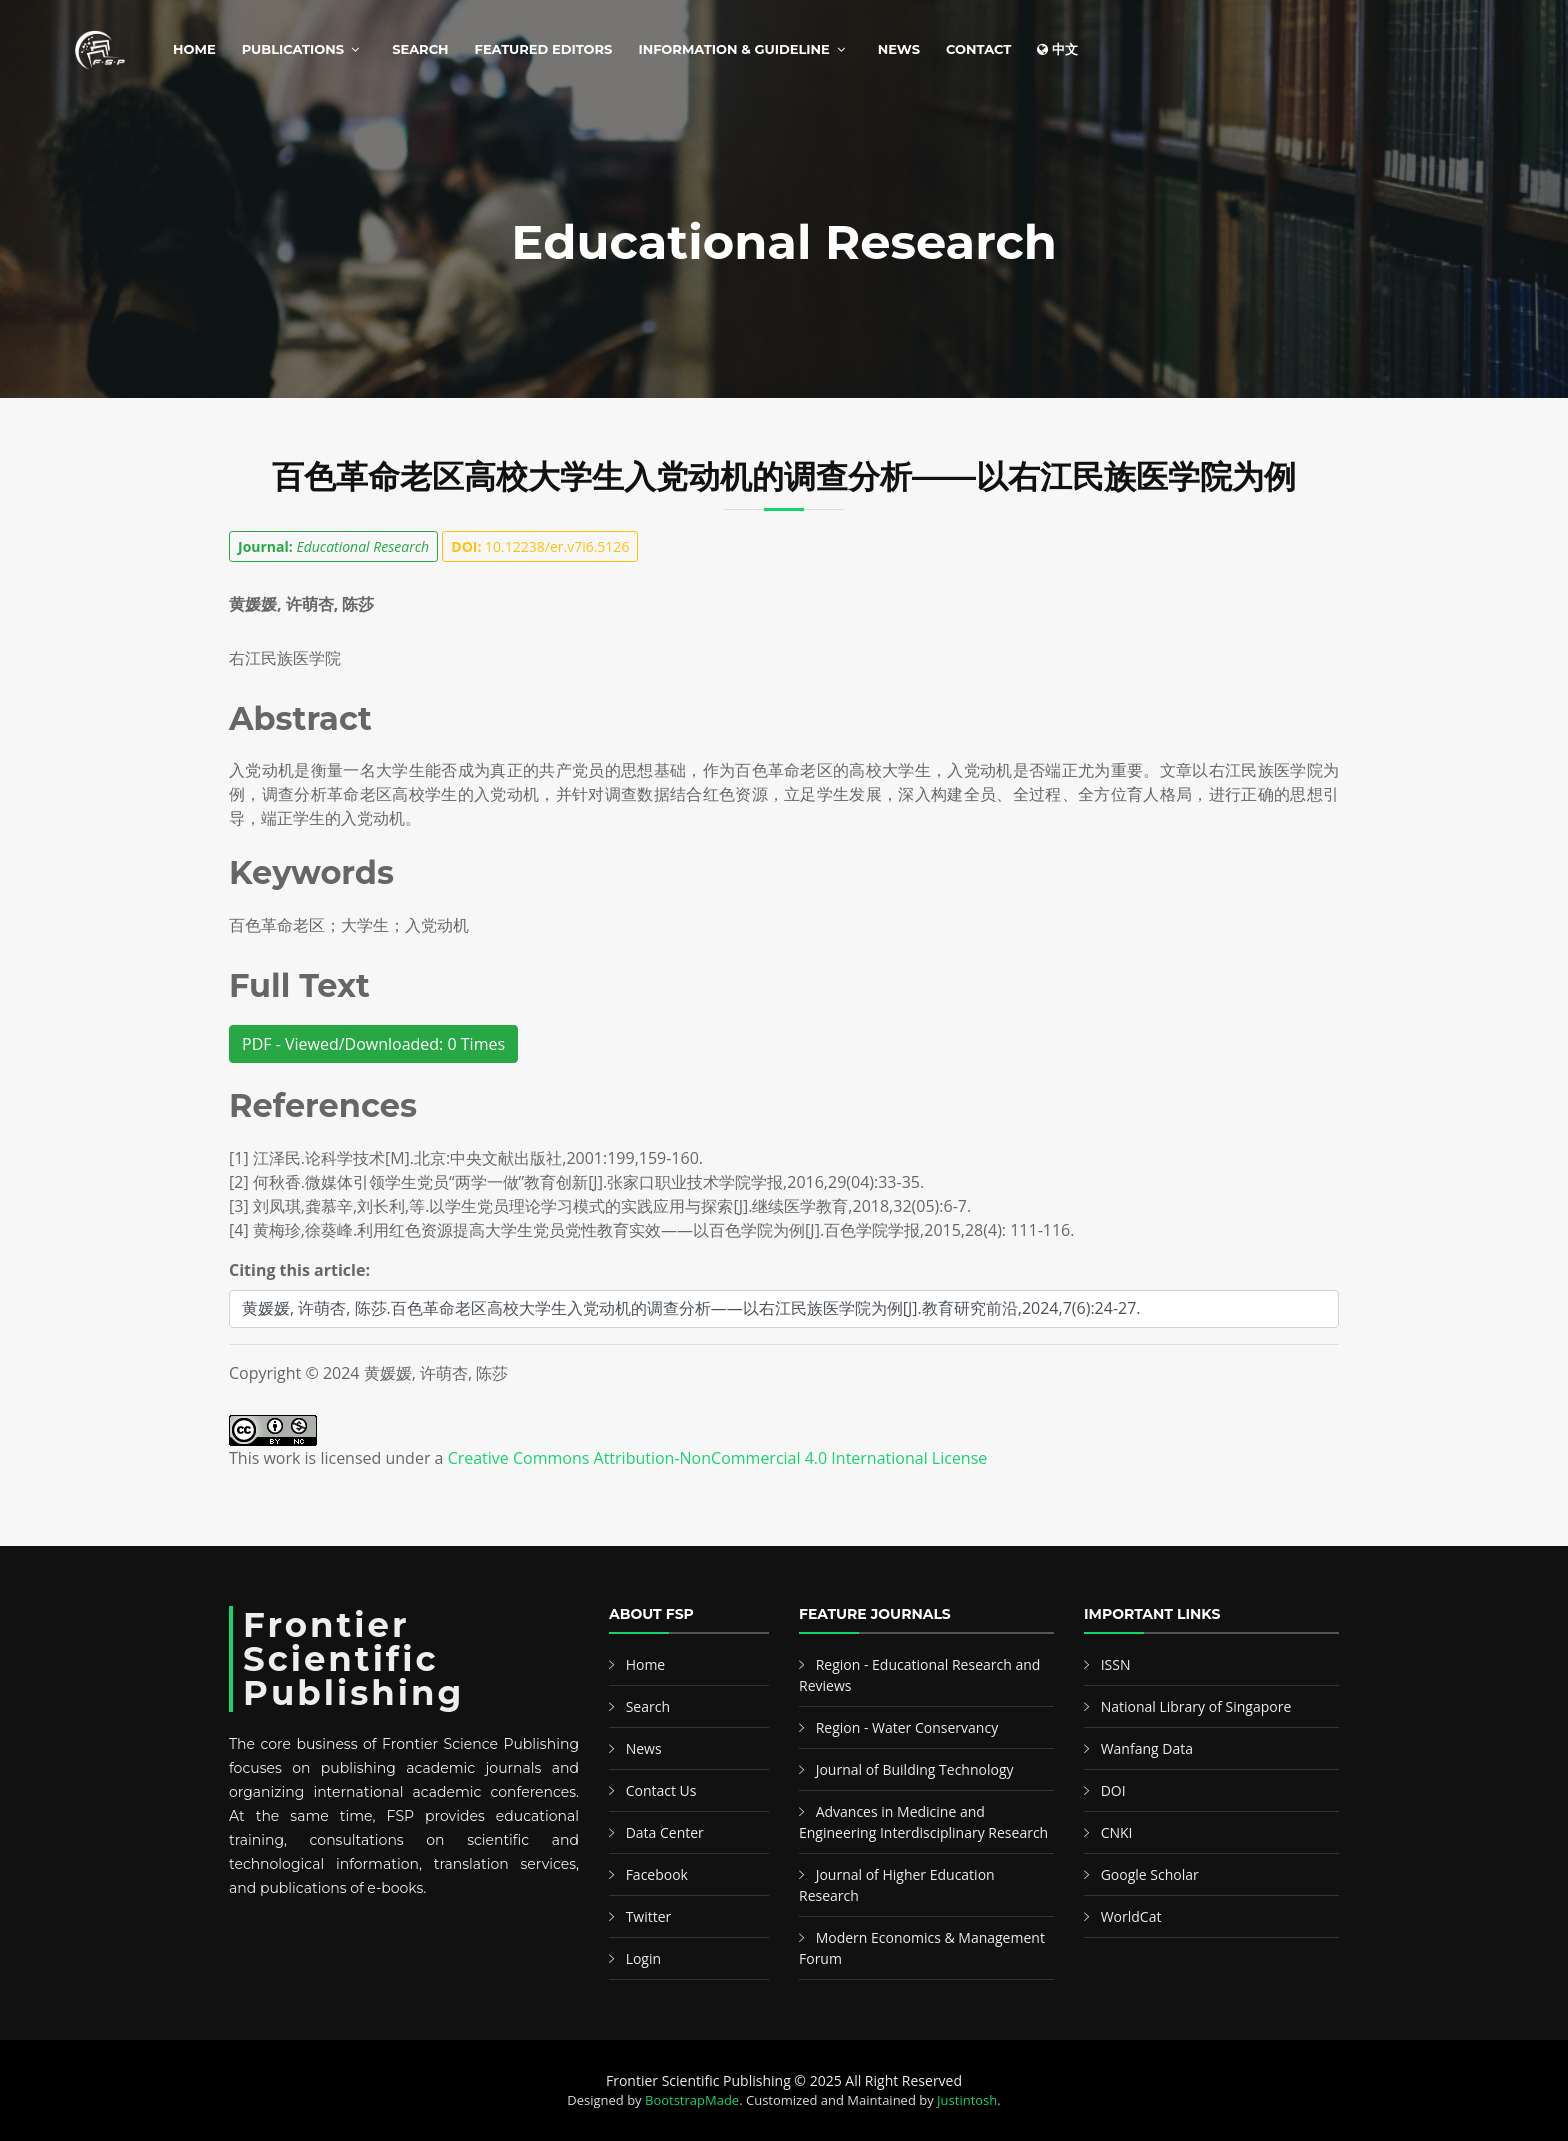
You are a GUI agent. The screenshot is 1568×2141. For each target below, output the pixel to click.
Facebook (657, 1874)
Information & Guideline (733, 49)
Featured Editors (544, 49)
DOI (1113, 1790)
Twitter (649, 1916)
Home (194, 49)
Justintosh (967, 2100)
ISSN (1116, 1664)
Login (643, 1958)
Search (420, 49)
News (899, 49)
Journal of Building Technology (915, 1769)
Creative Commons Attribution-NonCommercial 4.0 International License (718, 1458)
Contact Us (661, 1790)
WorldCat (1131, 1916)
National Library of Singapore (1196, 1706)
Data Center (665, 1832)
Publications (293, 49)
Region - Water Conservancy (907, 1727)
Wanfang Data (1147, 1748)
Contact (978, 49)
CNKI (1117, 1832)
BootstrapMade (692, 2100)
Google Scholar (1150, 1874)
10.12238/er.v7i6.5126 (540, 546)
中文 (1057, 49)
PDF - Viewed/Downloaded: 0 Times (373, 1044)
